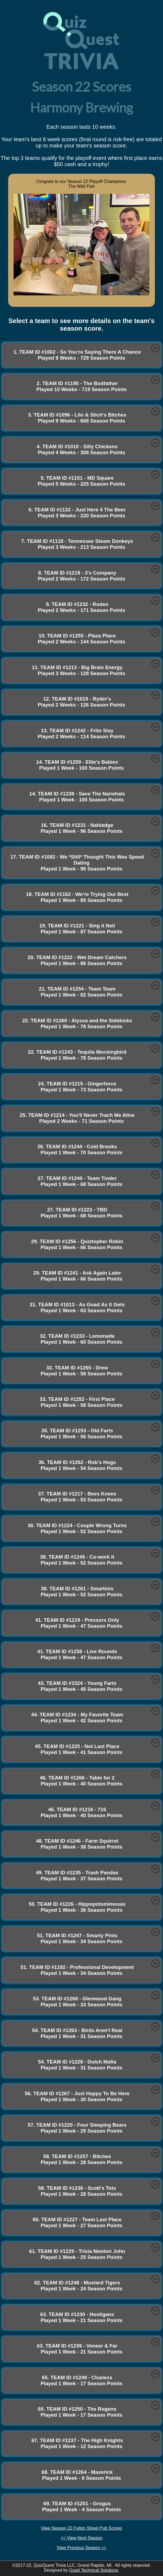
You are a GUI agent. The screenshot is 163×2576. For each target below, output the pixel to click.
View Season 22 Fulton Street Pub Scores (81, 2528)
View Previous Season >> (81, 2547)
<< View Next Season (81, 2538)
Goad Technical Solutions (93, 2570)
